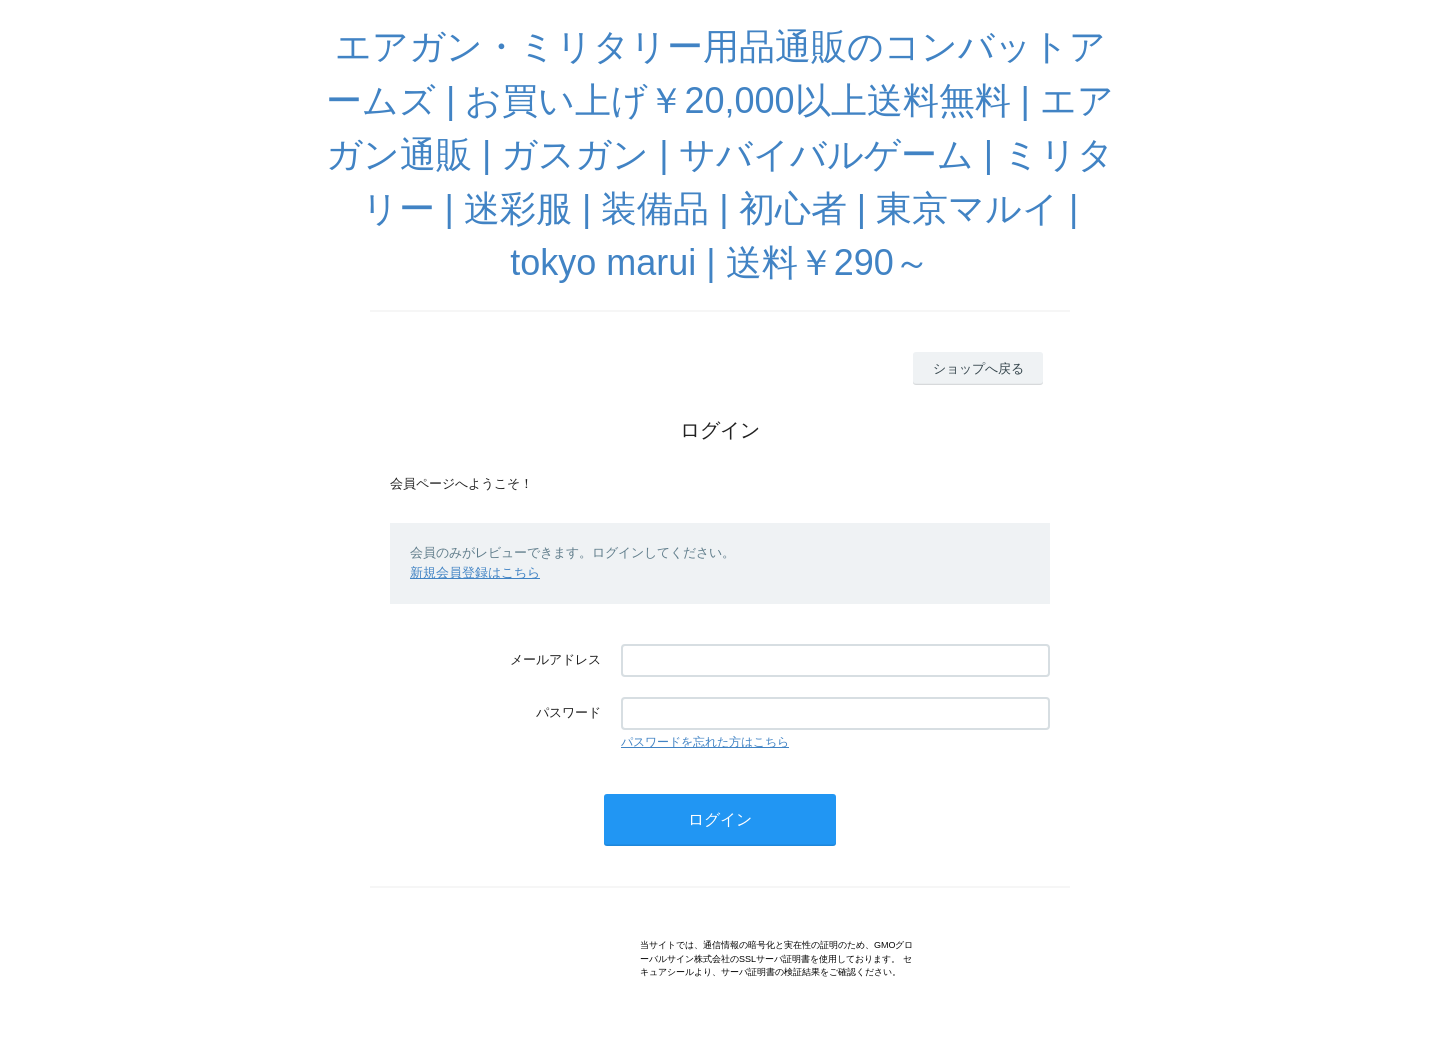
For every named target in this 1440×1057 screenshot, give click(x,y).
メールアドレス (555, 659)
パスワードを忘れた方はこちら (705, 742)
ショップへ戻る (978, 368)
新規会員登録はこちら (475, 572)
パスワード (568, 712)
